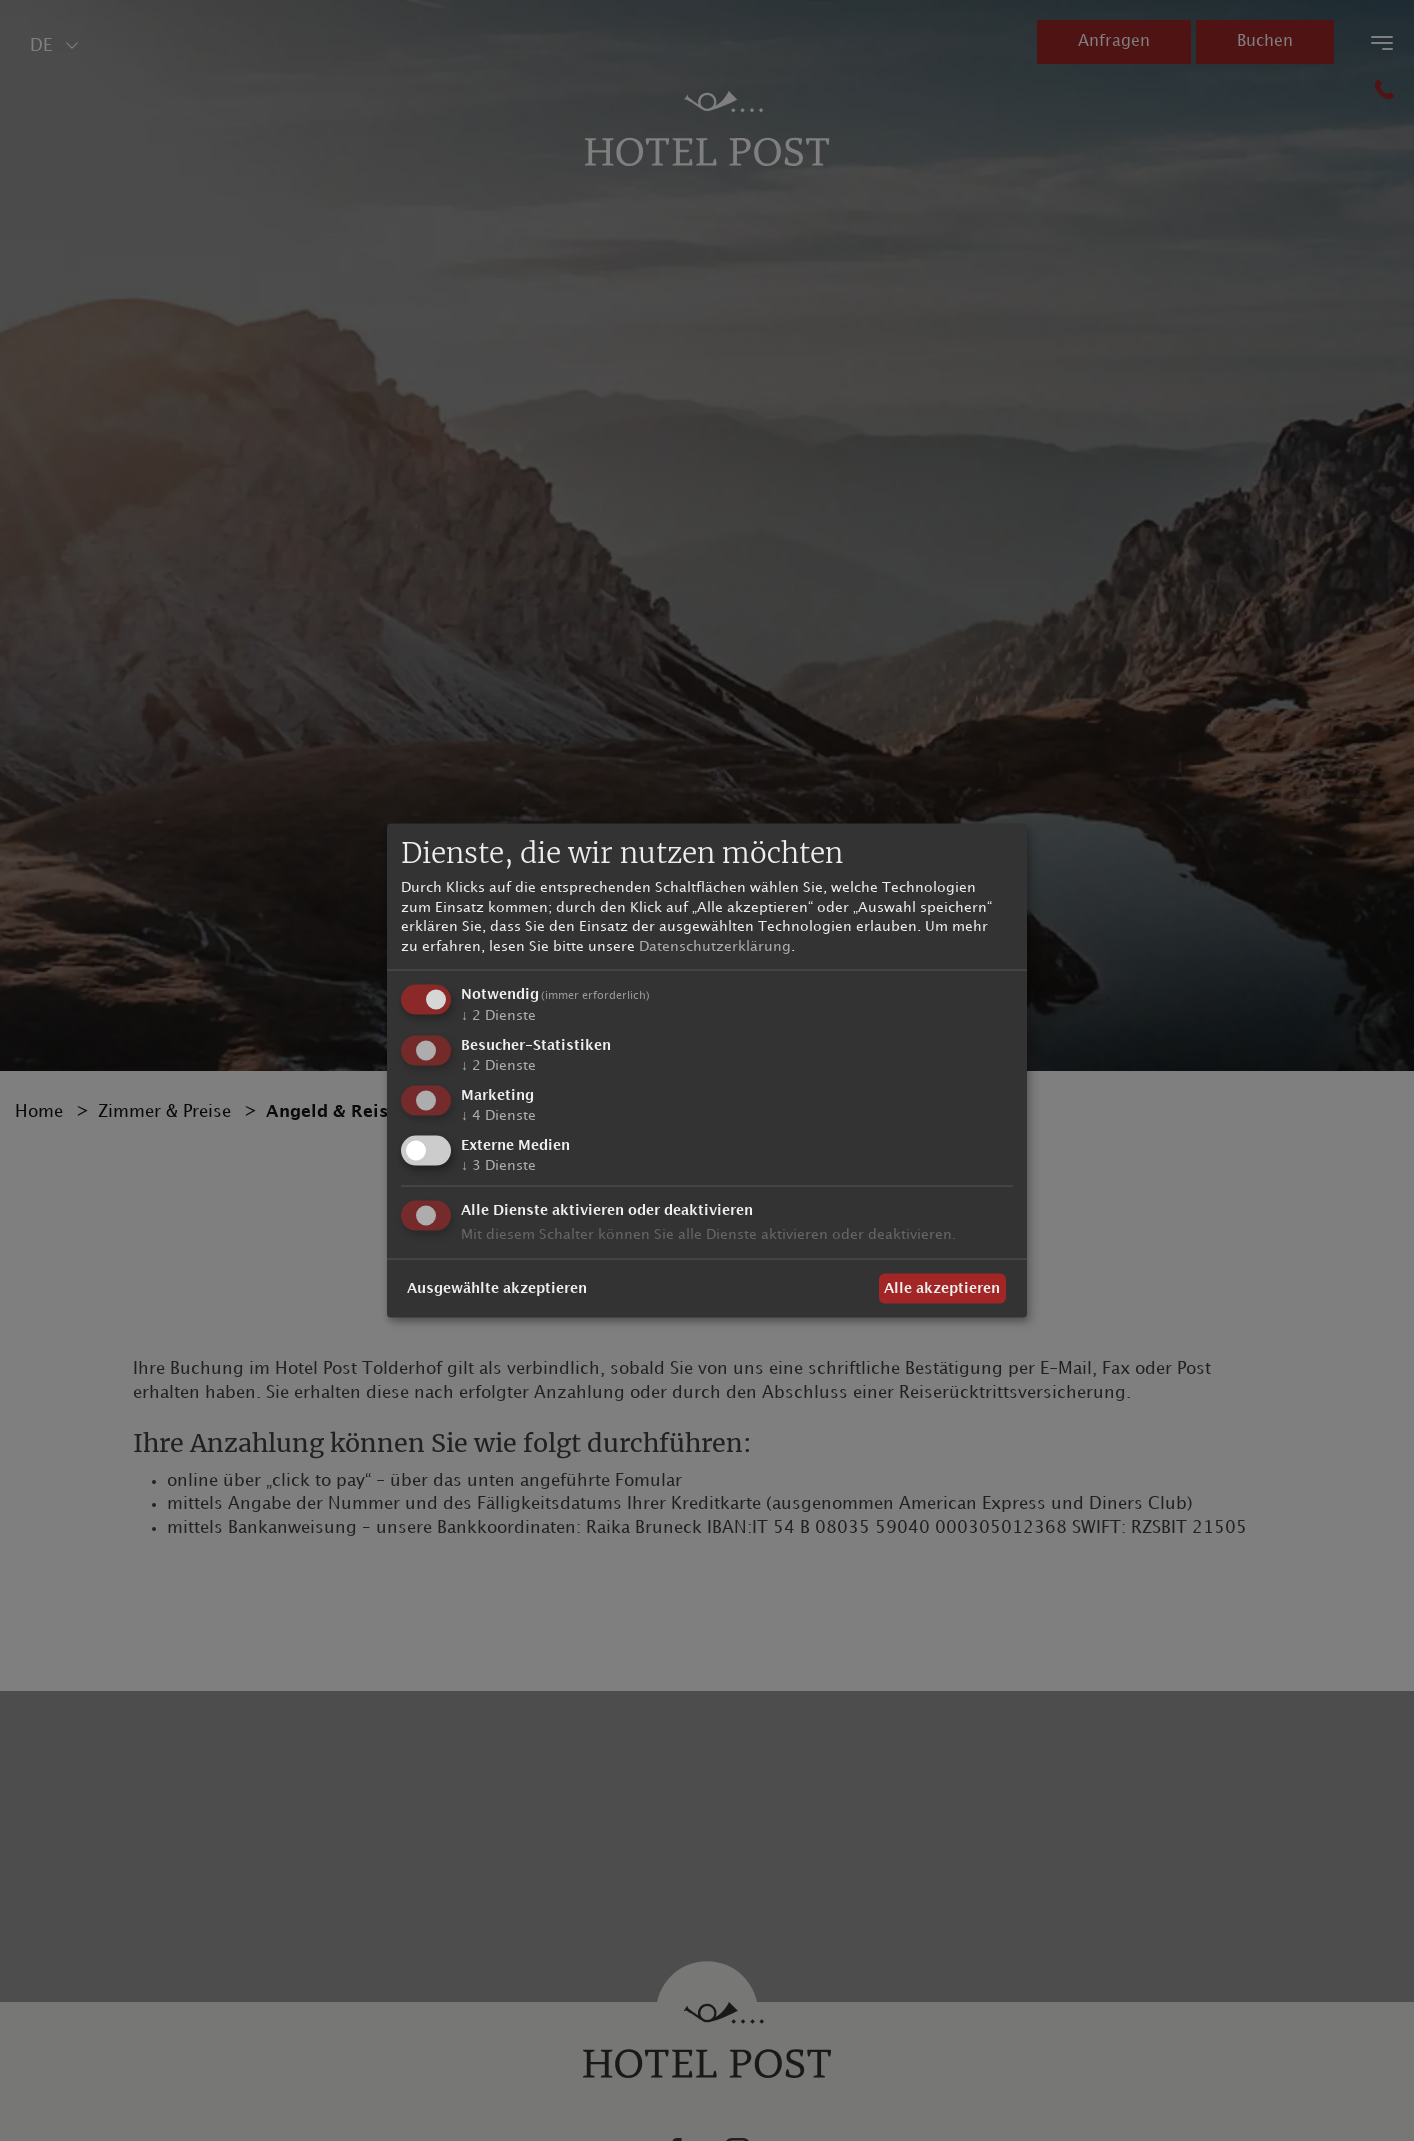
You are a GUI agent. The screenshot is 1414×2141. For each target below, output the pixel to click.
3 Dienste (498, 1164)
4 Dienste (498, 1115)
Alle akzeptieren (942, 1288)
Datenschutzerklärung (715, 945)
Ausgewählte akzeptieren (497, 1288)
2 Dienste (498, 1015)
